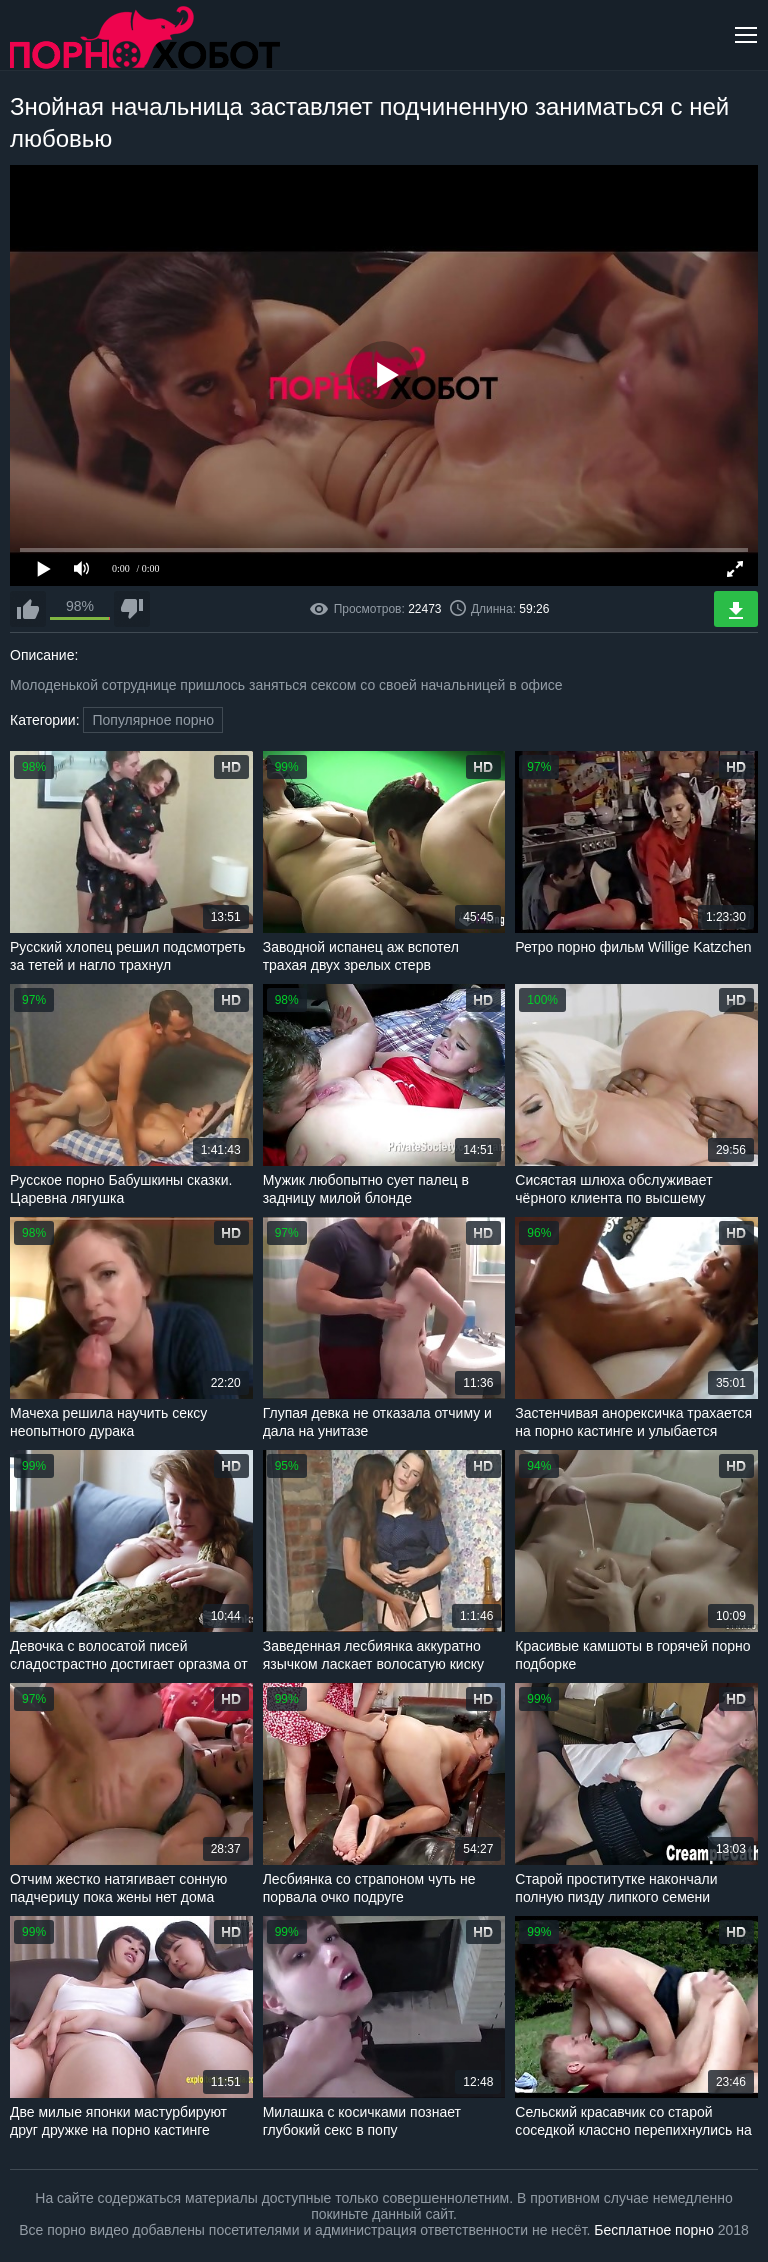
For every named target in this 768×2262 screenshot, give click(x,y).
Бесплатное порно (653, 2230)
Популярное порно (153, 720)
